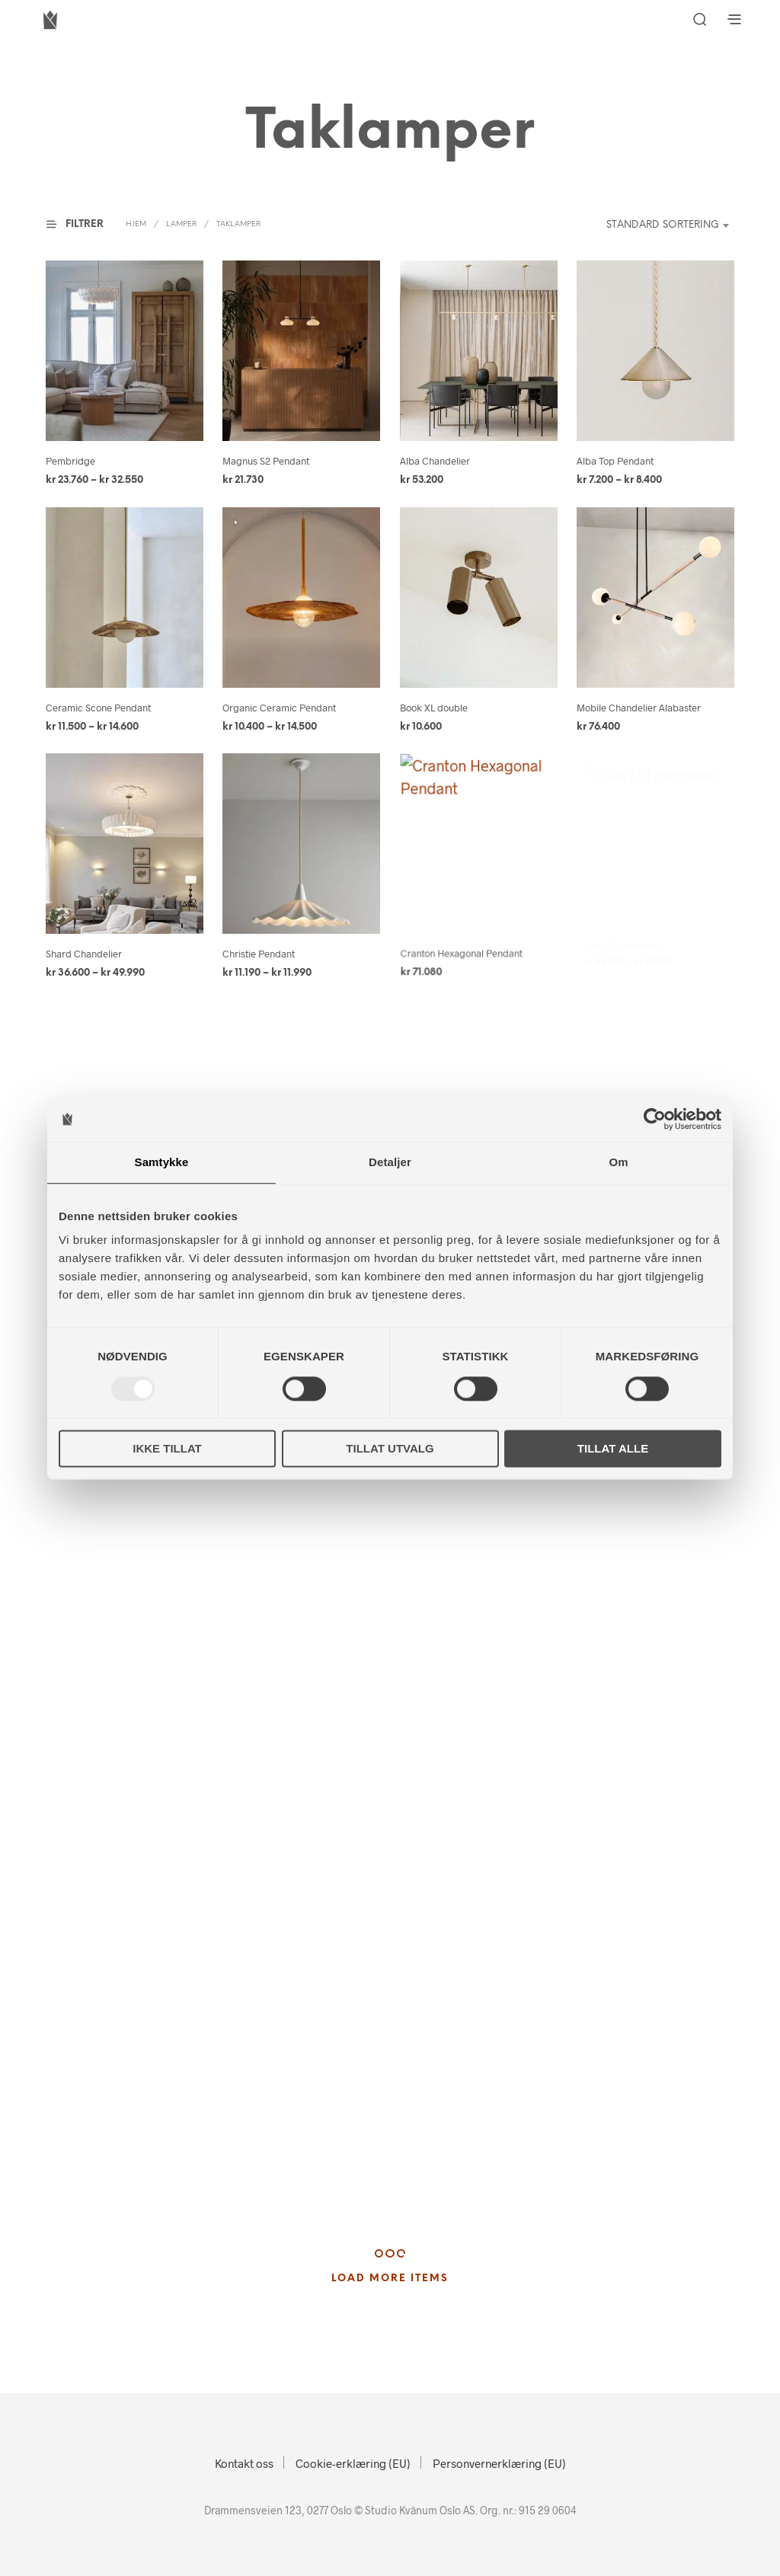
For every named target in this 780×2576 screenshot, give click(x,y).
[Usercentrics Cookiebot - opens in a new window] (654, 1118)
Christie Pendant (261, 948)
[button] (84, 225)
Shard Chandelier (84, 954)
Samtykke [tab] (162, 1161)
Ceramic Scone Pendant (98, 708)
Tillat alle (612, 1449)
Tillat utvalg (389, 1449)
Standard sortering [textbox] (662, 225)
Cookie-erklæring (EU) (353, 2463)
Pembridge (70, 461)
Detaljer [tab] (390, 1161)
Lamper (181, 224)
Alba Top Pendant (615, 461)
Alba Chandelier (435, 461)
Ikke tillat (167, 1449)
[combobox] (653, 225)
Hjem (136, 224)
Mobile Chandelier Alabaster (639, 708)
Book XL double (434, 708)
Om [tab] (618, 1161)
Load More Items (390, 2279)
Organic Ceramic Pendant (279, 708)
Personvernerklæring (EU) (499, 2463)
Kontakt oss (244, 2463)
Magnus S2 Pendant (265, 461)
